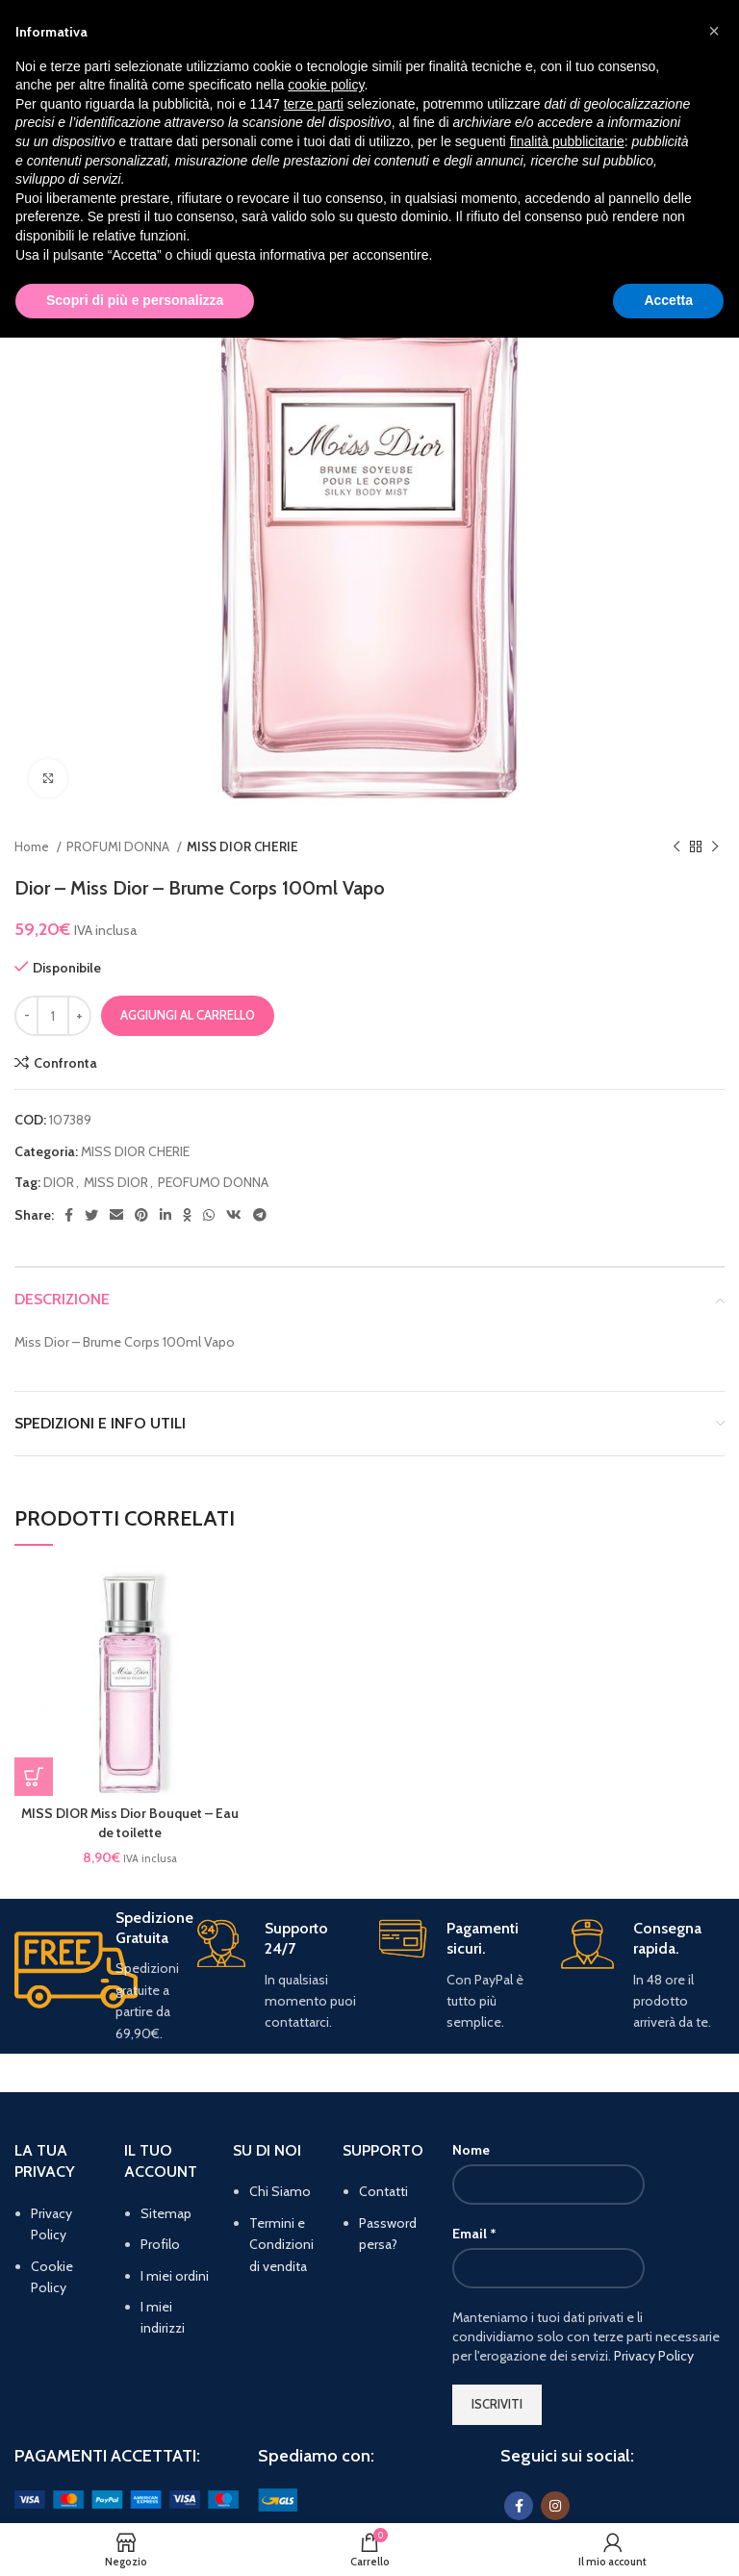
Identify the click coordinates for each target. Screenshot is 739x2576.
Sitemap (165, 2213)
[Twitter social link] (91, 1214)
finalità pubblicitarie (567, 141)
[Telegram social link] (259, 1214)
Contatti (383, 2191)
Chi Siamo (280, 2191)
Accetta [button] (668, 300)
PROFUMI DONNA (119, 846)
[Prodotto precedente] (676, 847)
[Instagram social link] (555, 2505)
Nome (471, 2150)
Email (474, 2233)
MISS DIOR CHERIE (242, 846)
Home (33, 846)
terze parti (314, 104)
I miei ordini (174, 2276)
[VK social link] (233, 1214)
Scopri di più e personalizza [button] (134, 300)
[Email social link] (116, 1214)
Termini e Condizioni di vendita (281, 2244)
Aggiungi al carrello (187, 1015)
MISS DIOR (116, 1182)
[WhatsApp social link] (208, 1214)
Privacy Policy (654, 2355)
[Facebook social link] (69, 1214)
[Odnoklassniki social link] (187, 1214)
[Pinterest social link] (141, 1214)
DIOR (58, 1182)
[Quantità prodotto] (52, 1016)
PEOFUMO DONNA (213, 1182)
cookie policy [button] (326, 84)
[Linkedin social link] (165, 1214)
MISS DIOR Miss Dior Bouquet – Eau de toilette (130, 1823)
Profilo (160, 2244)
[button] (33, 1776)
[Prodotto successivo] (715, 847)
